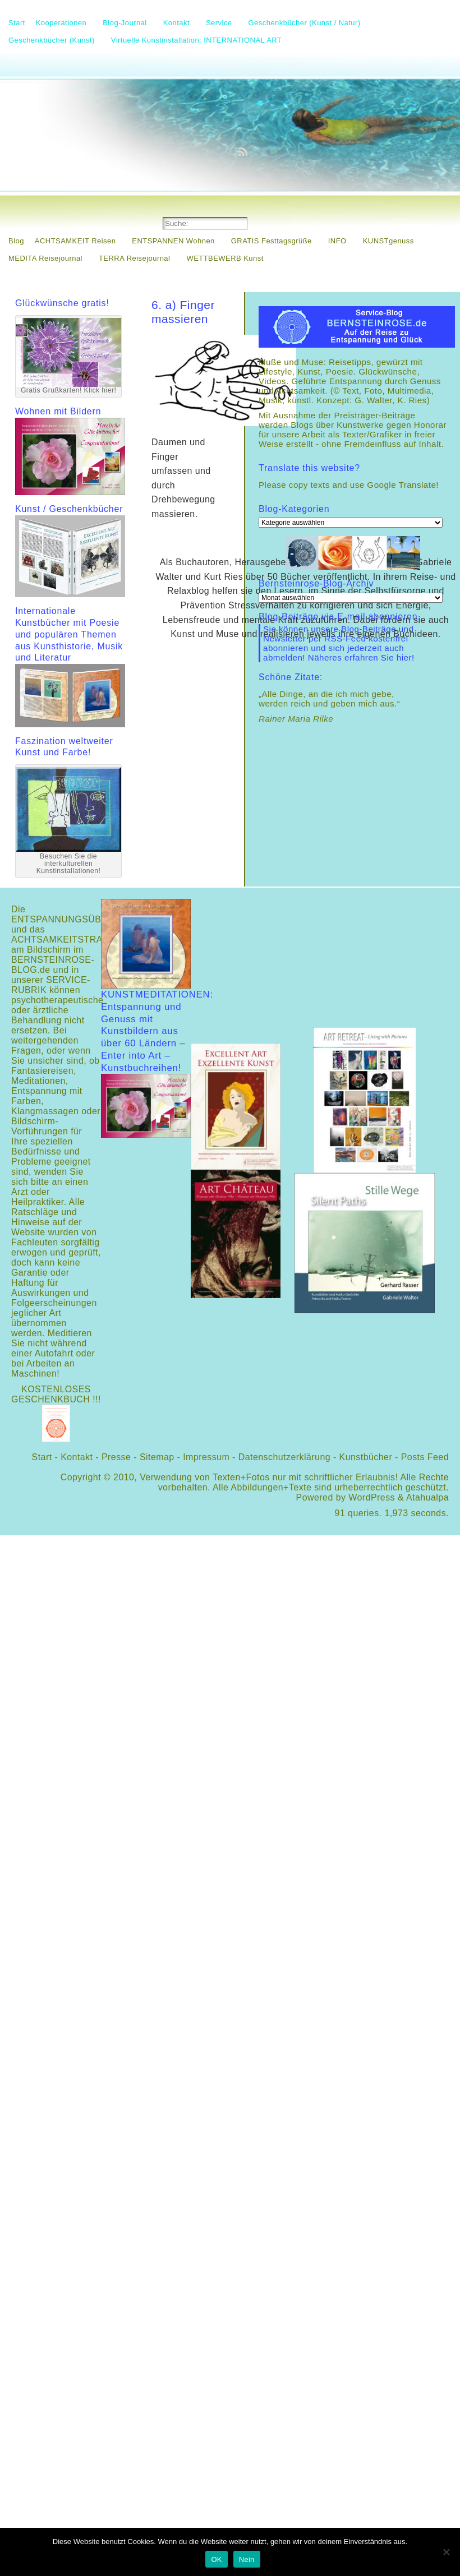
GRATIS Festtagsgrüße (271, 241)
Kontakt (77, 1457)
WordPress (371, 1497)
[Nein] (446, 2551)
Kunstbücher (366, 1457)
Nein (247, 2559)
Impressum (206, 1457)
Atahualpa (427, 1497)
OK (216, 2559)
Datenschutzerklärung (284, 1457)
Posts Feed (425, 1457)
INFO (337, 241)
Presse (116, 1457)
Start (42, 1457)
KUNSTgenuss (388, 241)
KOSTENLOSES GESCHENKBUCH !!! (56, 1394)
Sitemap (157, 1457)
